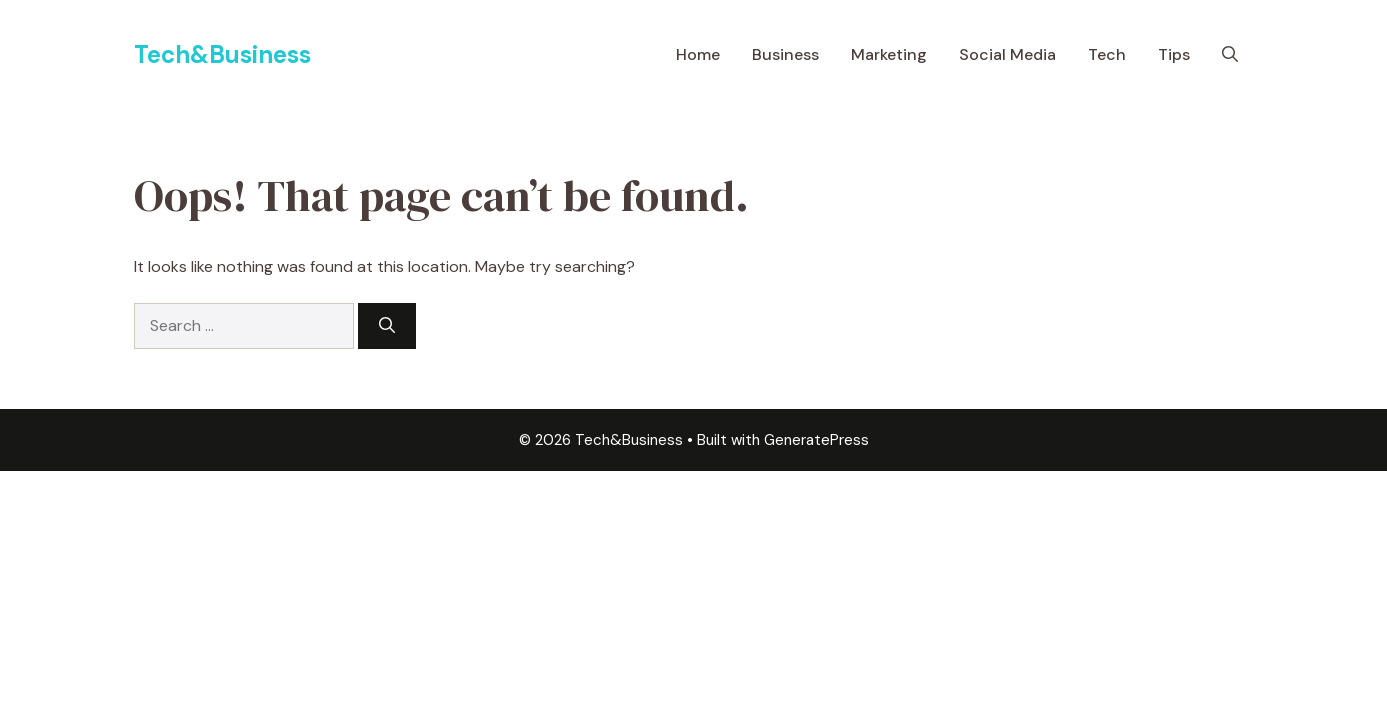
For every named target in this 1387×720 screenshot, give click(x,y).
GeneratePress (816, 440)
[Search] (387, 326)
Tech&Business (222, 54)
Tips (1174, 54)
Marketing (889, 54)
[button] (1230, 55)
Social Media (1007, 54)
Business (785, 54)
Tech (1107, 54)
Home (698, 54)
